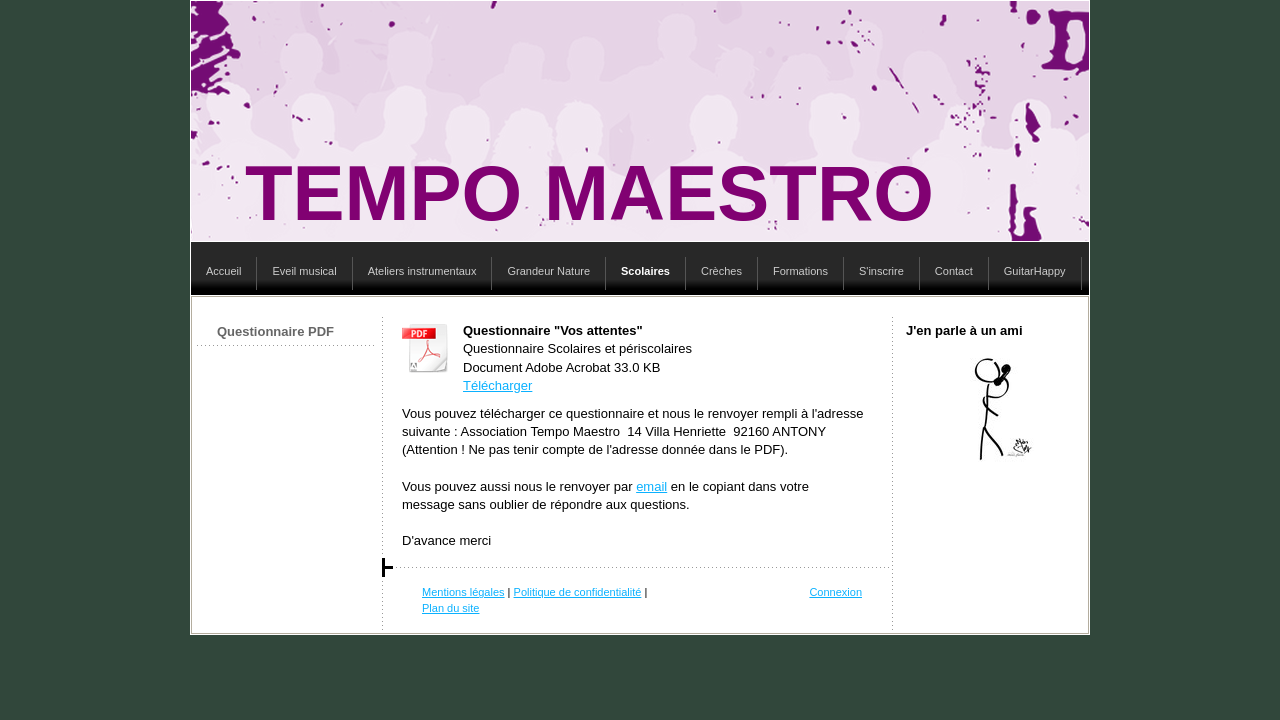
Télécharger (497, 385)
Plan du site (450, 608)
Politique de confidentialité (578, 592)
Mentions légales (463, 592)
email (651, 486)
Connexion (835, 592)
